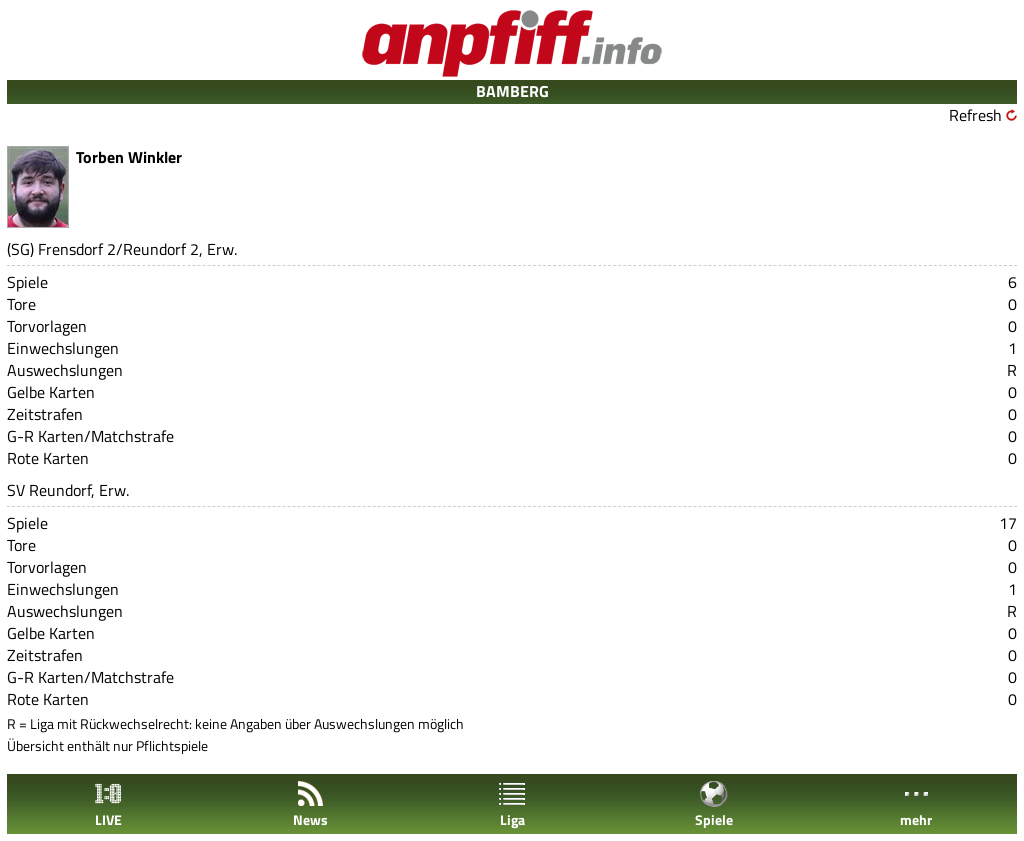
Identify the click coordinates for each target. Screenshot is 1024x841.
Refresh (975, 115)
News (310, 804)
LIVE (108, 804)
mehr (916, 804)
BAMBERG (512, 91)
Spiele (714, 804)
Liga (512, 804)
